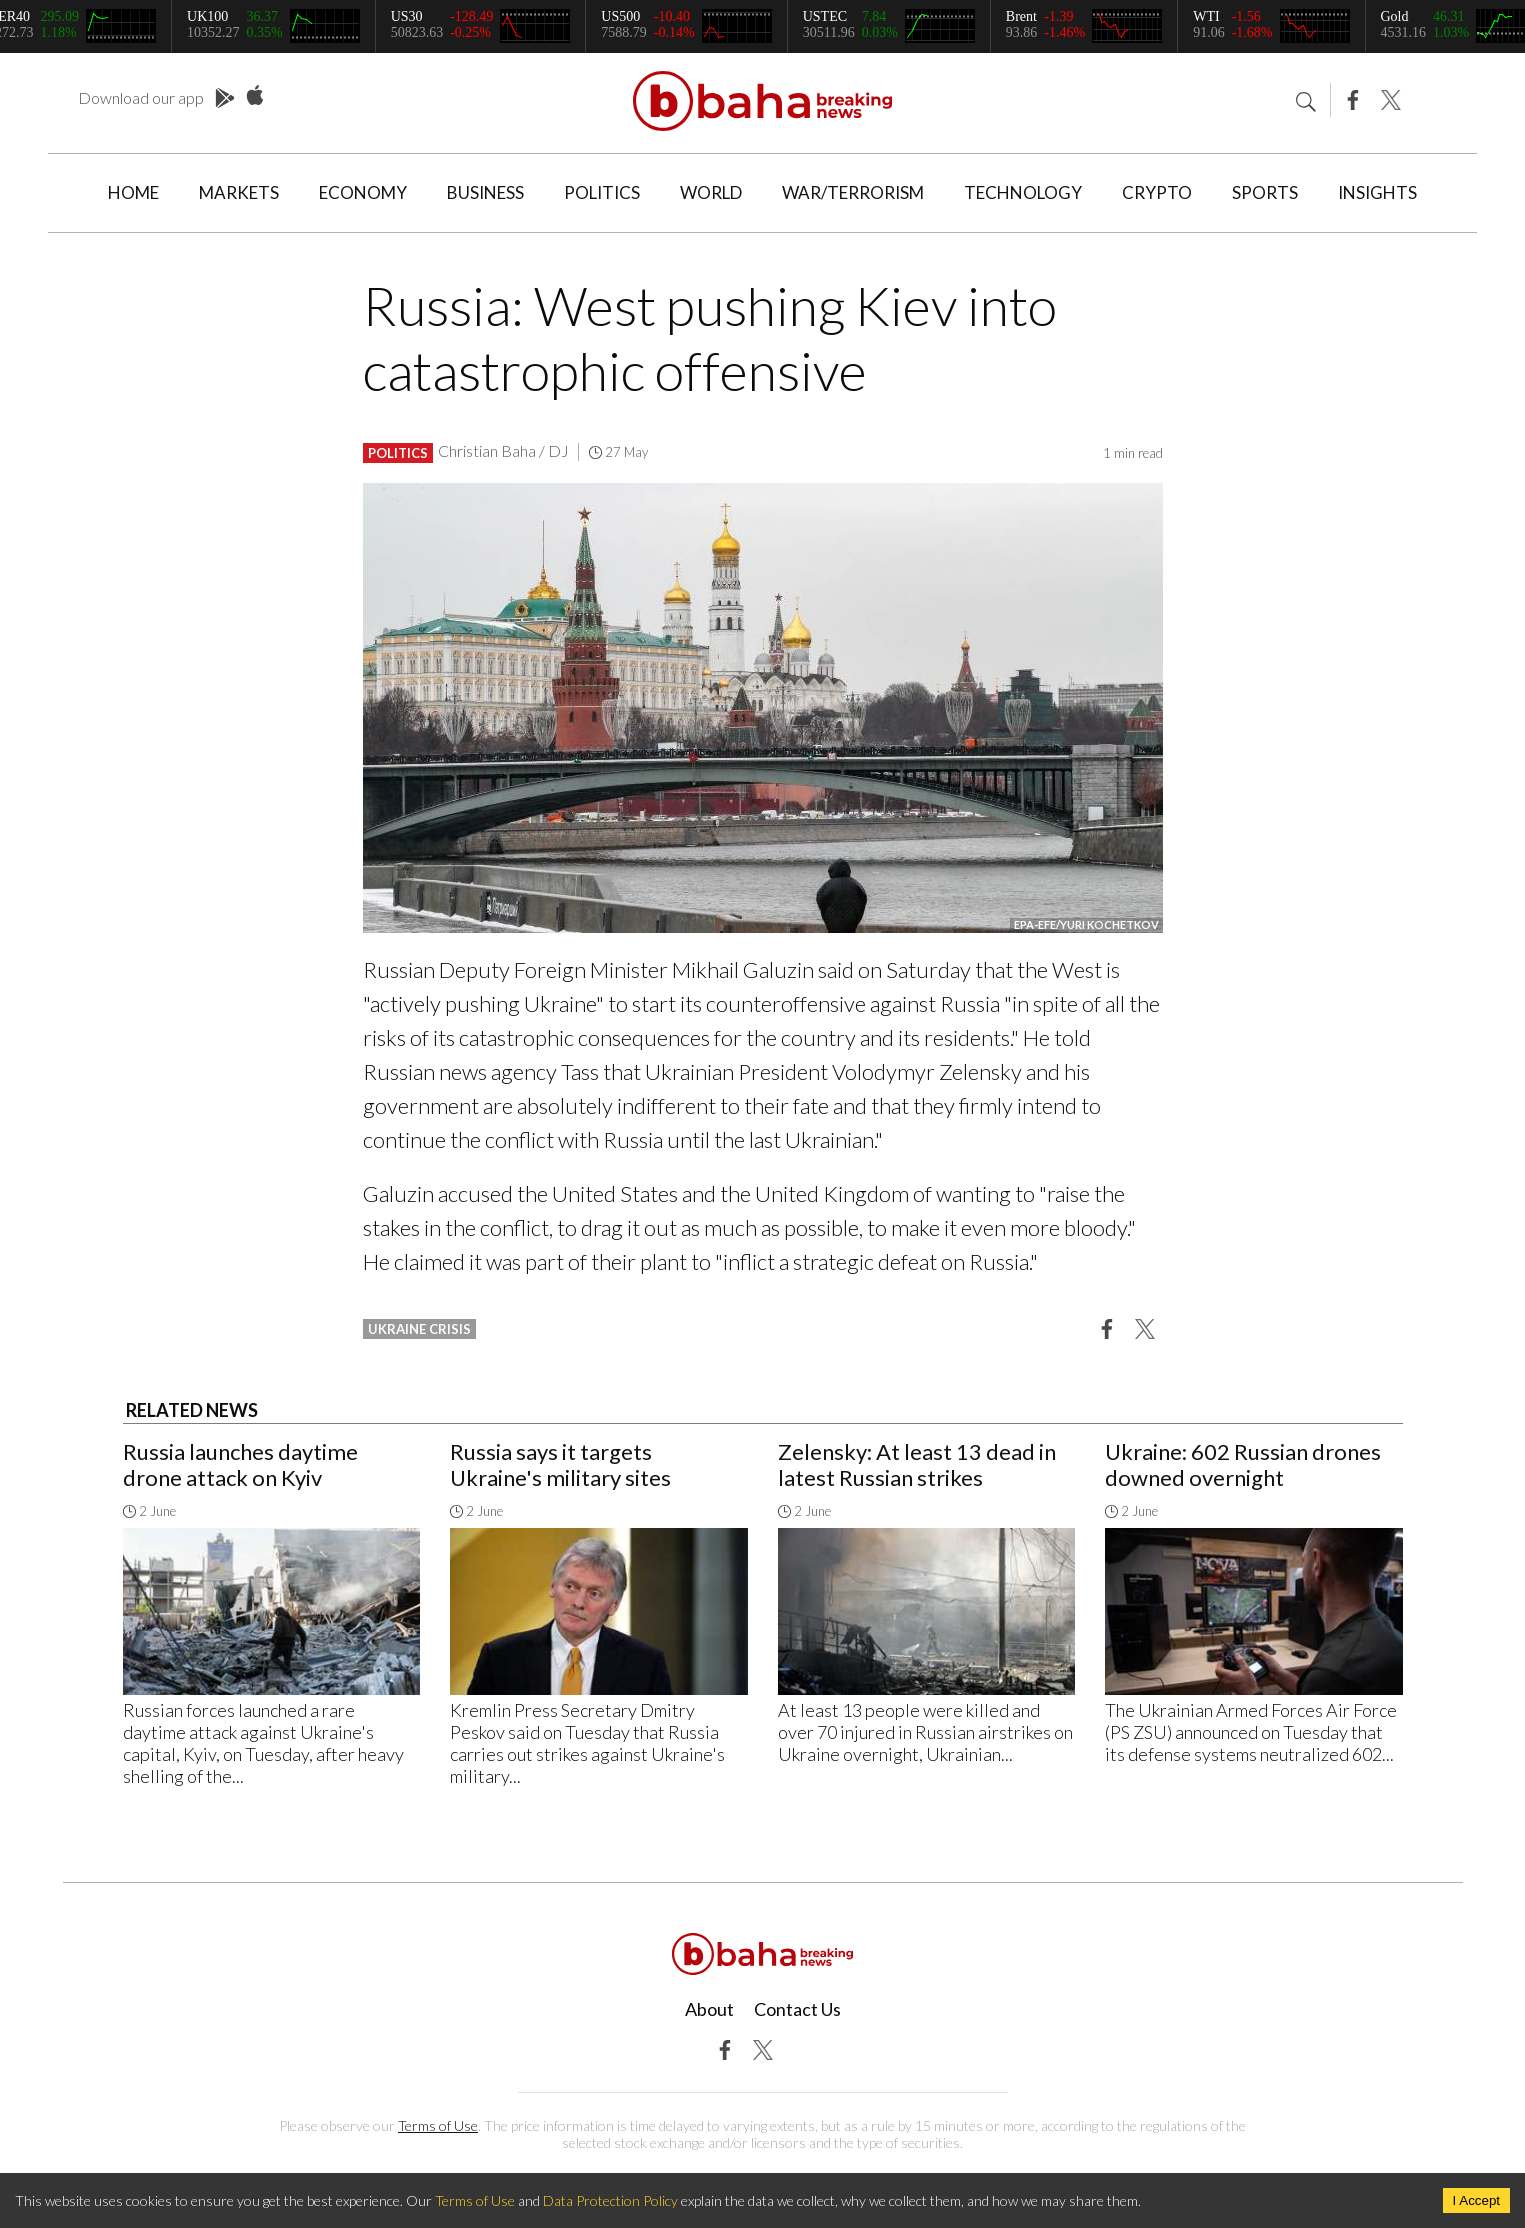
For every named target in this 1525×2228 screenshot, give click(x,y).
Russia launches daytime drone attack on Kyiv (240, 1464)
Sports (1265, 192)
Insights (1377, 192)
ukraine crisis (419, 1329)
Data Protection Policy (610, 2200)
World (711, 192)
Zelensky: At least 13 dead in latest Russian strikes (917, 1464)
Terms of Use (438, 2125)
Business (485, 192)
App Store (255, 96)
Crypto (1157, 192)
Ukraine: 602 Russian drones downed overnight (1243, 1464)
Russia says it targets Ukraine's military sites (560, 1464)
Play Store (225, 99)
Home (133, 192)
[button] (1107, 1328)
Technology (1023, 192)
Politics (602, 192)
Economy (363, 192)
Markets (239, 192)
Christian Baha (487, 450)
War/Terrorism (853, 192)
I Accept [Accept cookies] (1476, 2200)
